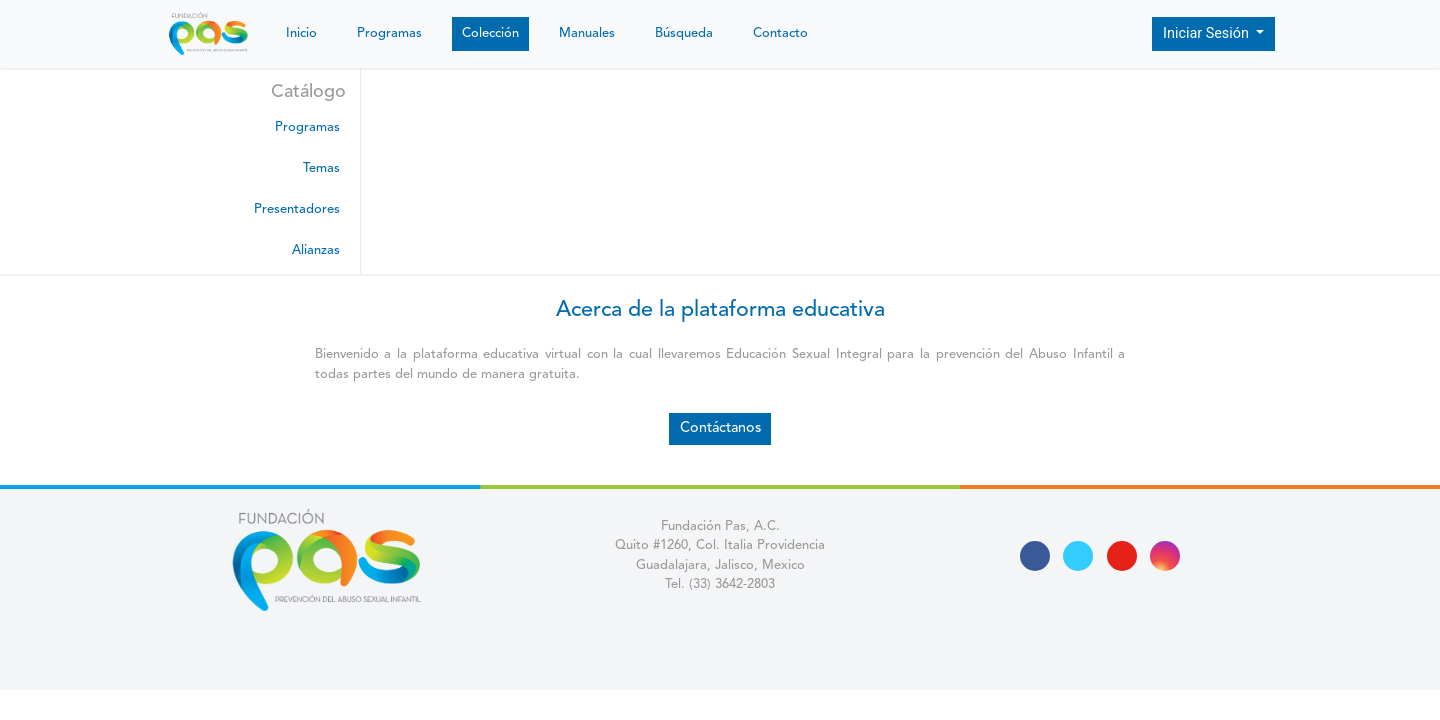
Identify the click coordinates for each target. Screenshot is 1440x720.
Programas (389, 33)
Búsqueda (684, 33)
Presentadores (297, 209)
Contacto (780, 33)
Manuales (587, 33)
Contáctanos (720, 428)
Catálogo (308, 92)
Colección (490, 33)
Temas (321, 168)
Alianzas (316, 250)
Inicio (301, 33)
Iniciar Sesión (1208, 33)
